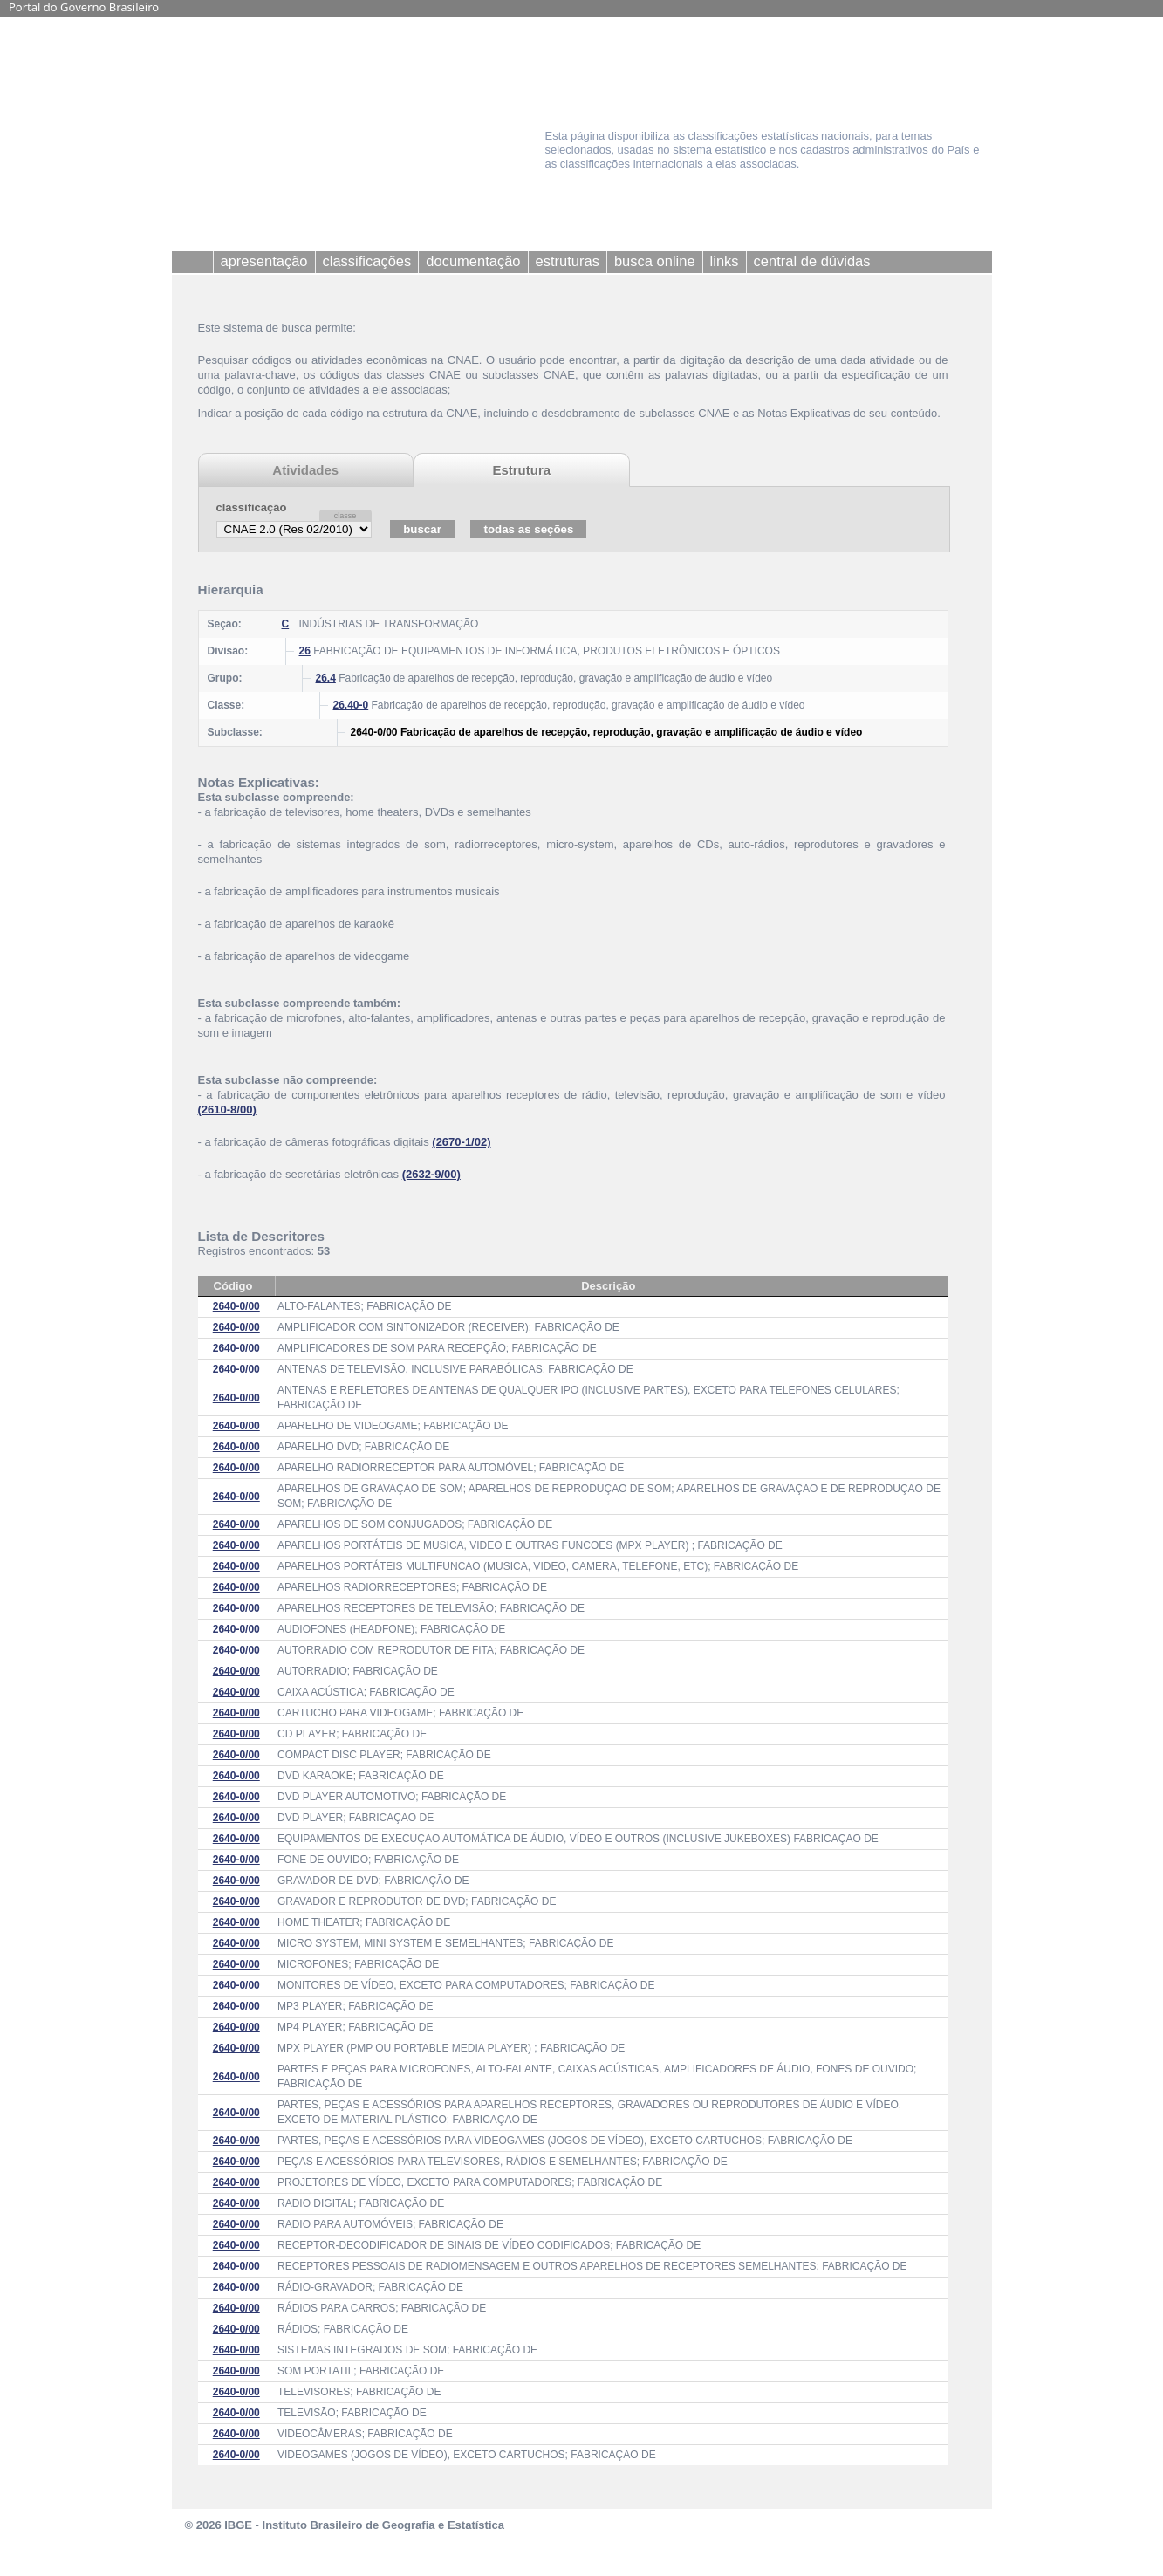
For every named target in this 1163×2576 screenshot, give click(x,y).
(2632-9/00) (431, 1174)
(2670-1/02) (461, 1141)
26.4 (326, 678)
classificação (251, 507)
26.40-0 (351, 705)
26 (305, 651)
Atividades (305, 469)
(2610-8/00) (227, 1109)
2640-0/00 (236, 1306)
